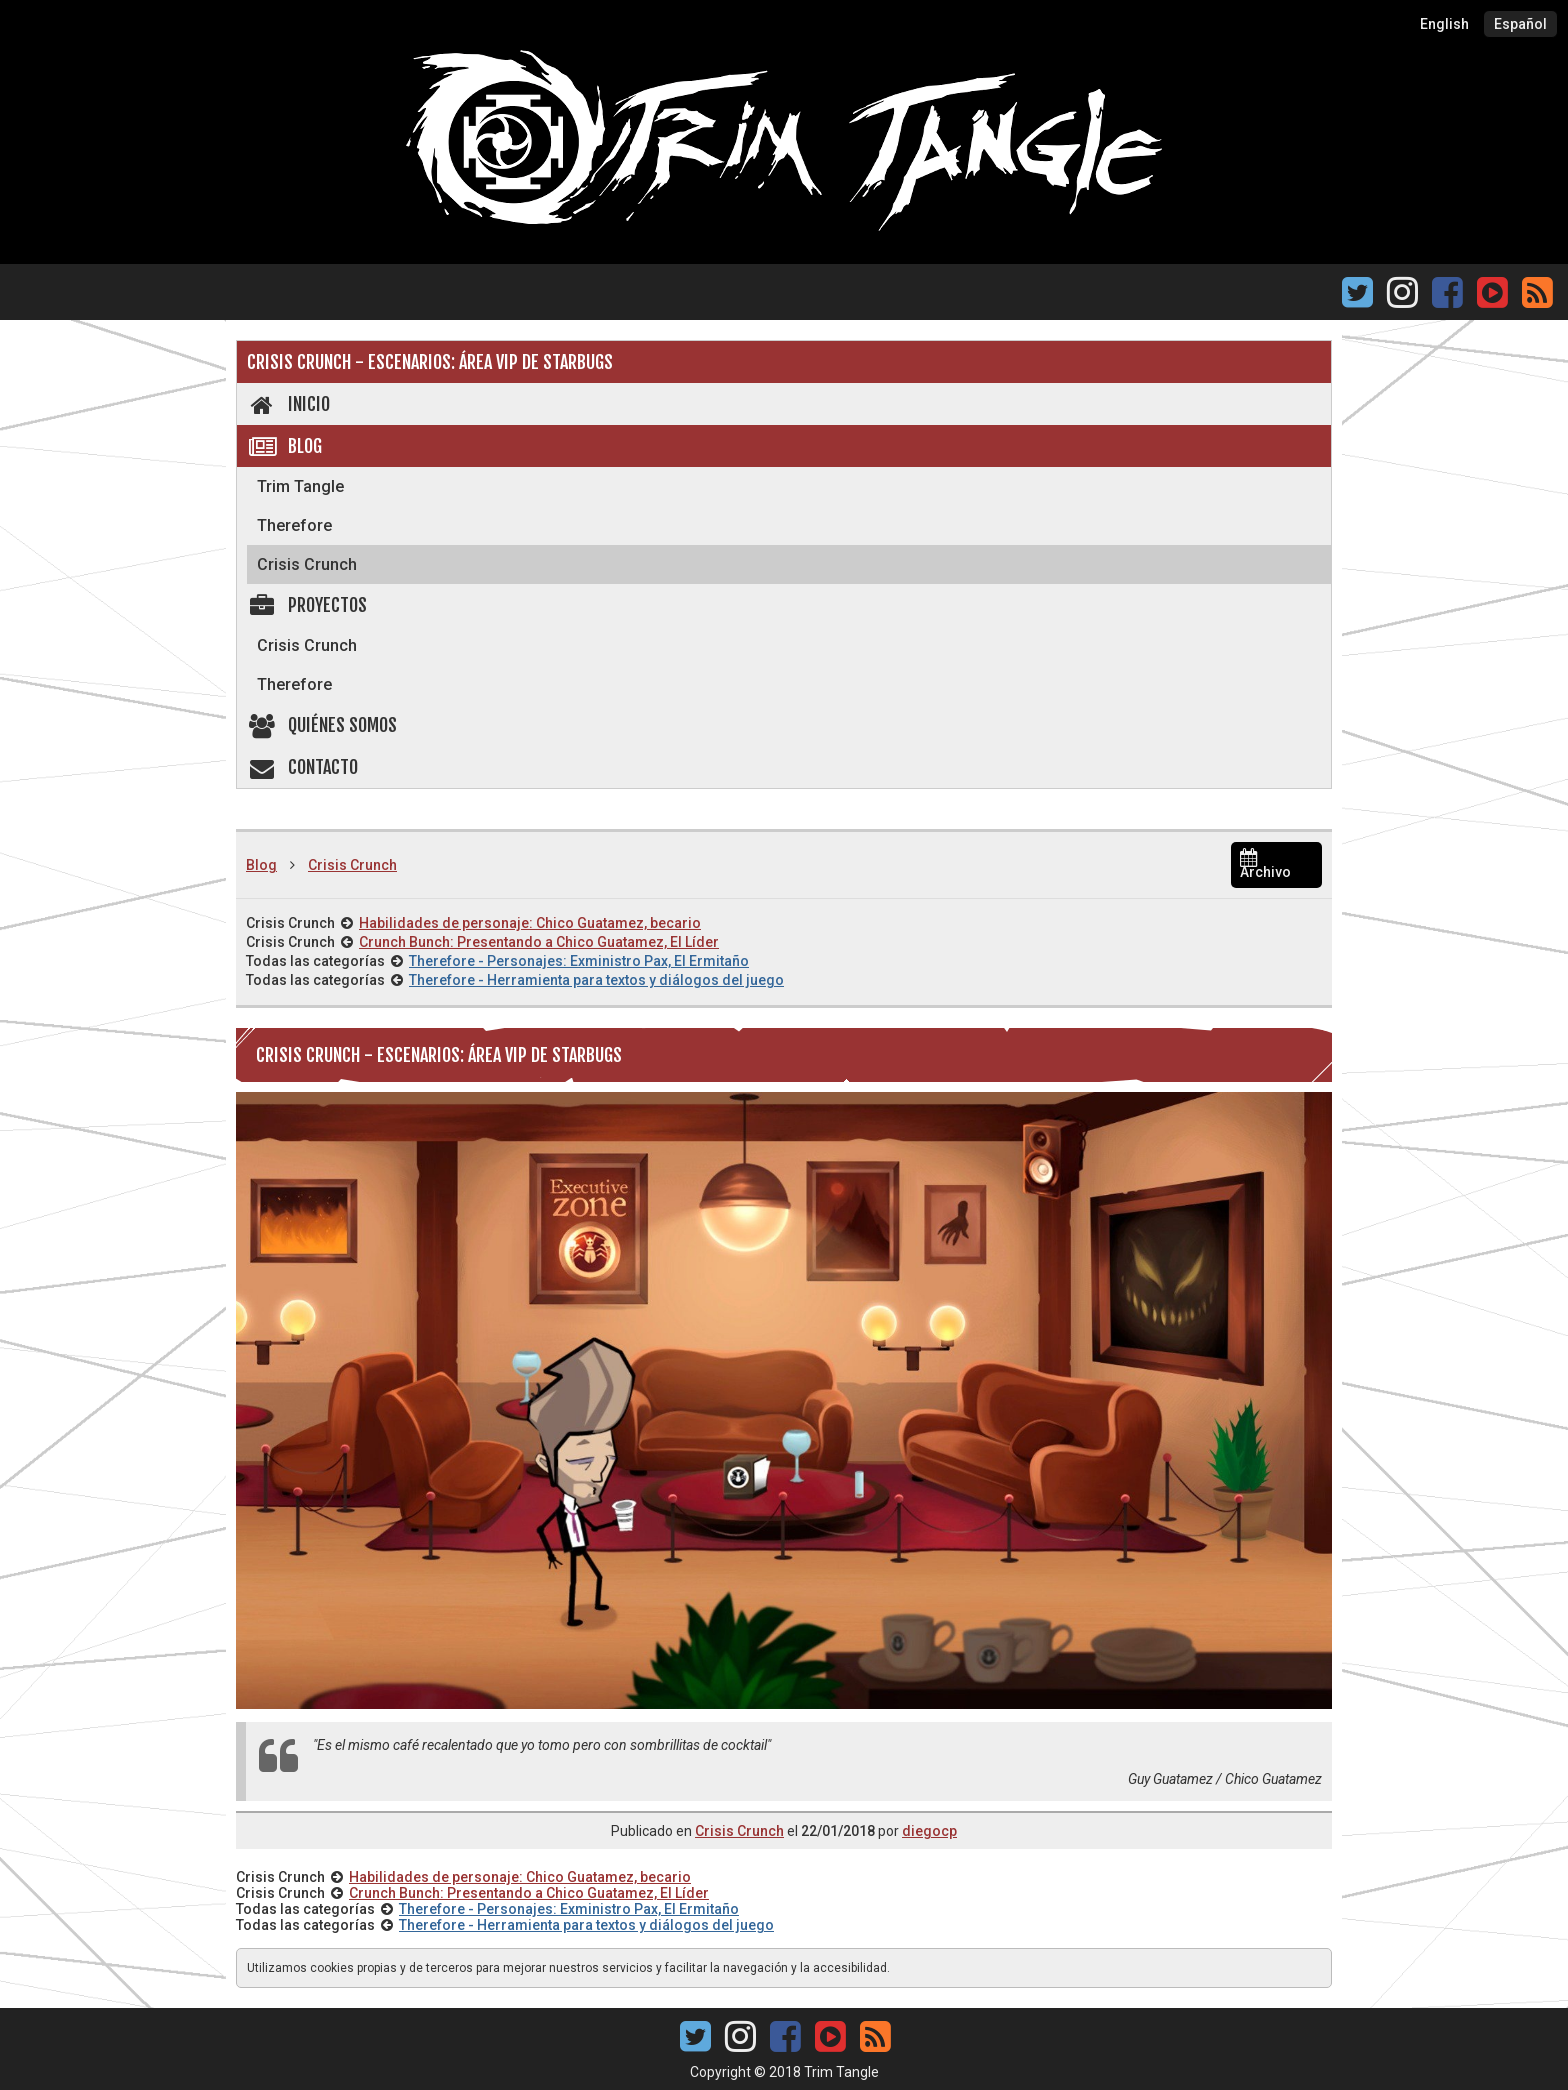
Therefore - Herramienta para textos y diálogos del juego (596, 980)
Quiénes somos (322, 725)
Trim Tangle (300, 486)
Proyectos (307, 605)
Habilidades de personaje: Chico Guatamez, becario (530, 923)
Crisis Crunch (307, 564)
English (1444, 24)
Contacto (302, 767)
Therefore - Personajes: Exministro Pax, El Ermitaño (579, 961)
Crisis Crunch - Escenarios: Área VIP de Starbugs (430, 362)
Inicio (288, 404)
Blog (284, 446)
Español (1520, 24)
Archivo (1265, 865)
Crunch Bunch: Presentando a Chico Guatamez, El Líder (539, 942)
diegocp (929, 1831)
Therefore (294, 525)
